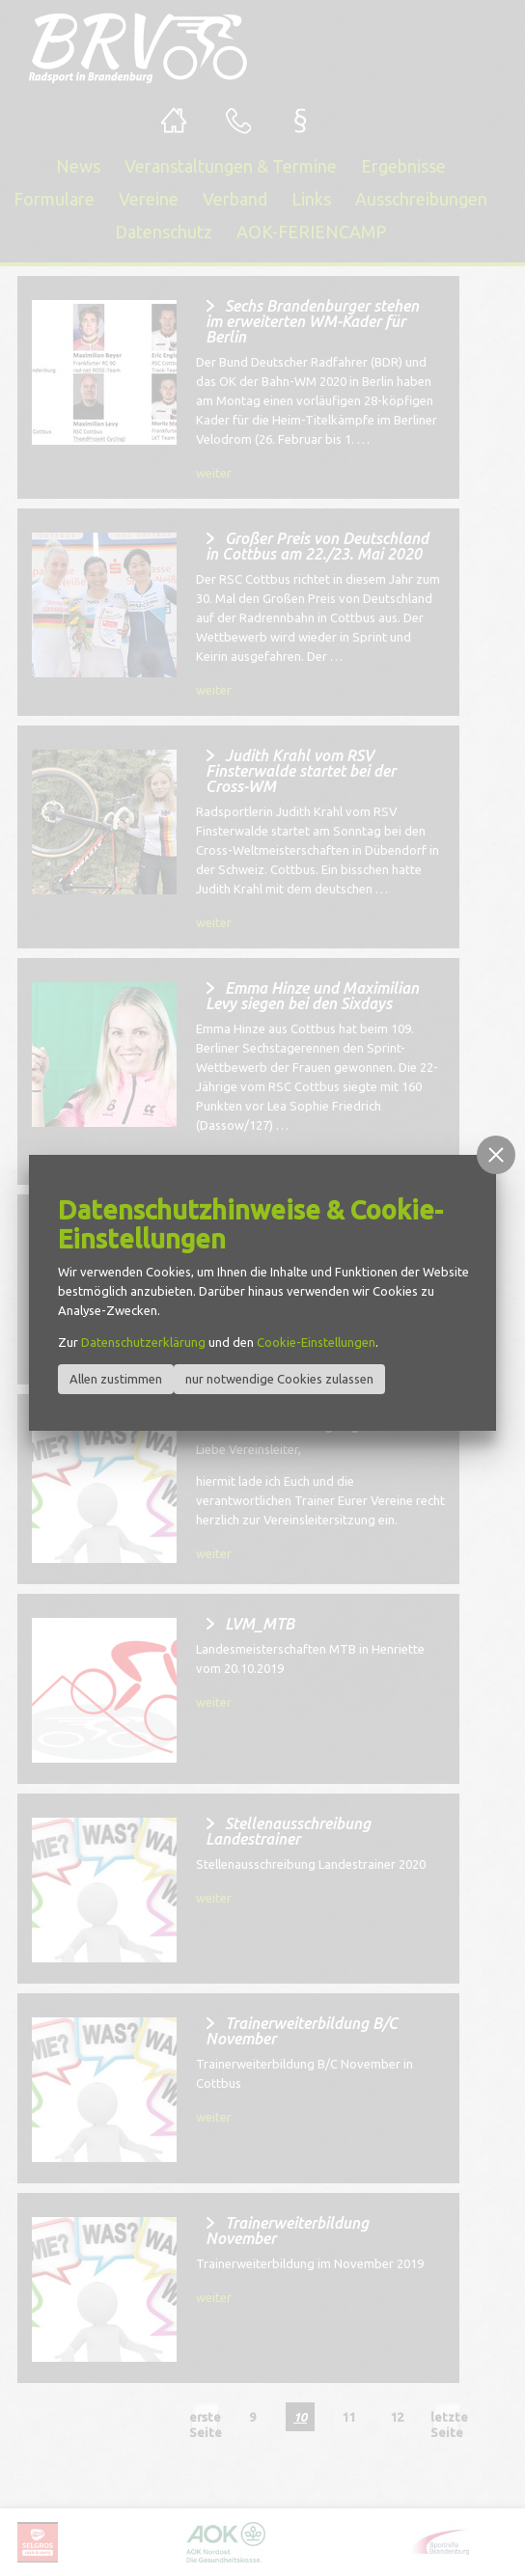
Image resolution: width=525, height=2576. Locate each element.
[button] (496, 1155)
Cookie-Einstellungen (316, 1342)
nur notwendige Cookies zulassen (279, 1378)
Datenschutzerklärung (143, 1342)
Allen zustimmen (115, 1378)
